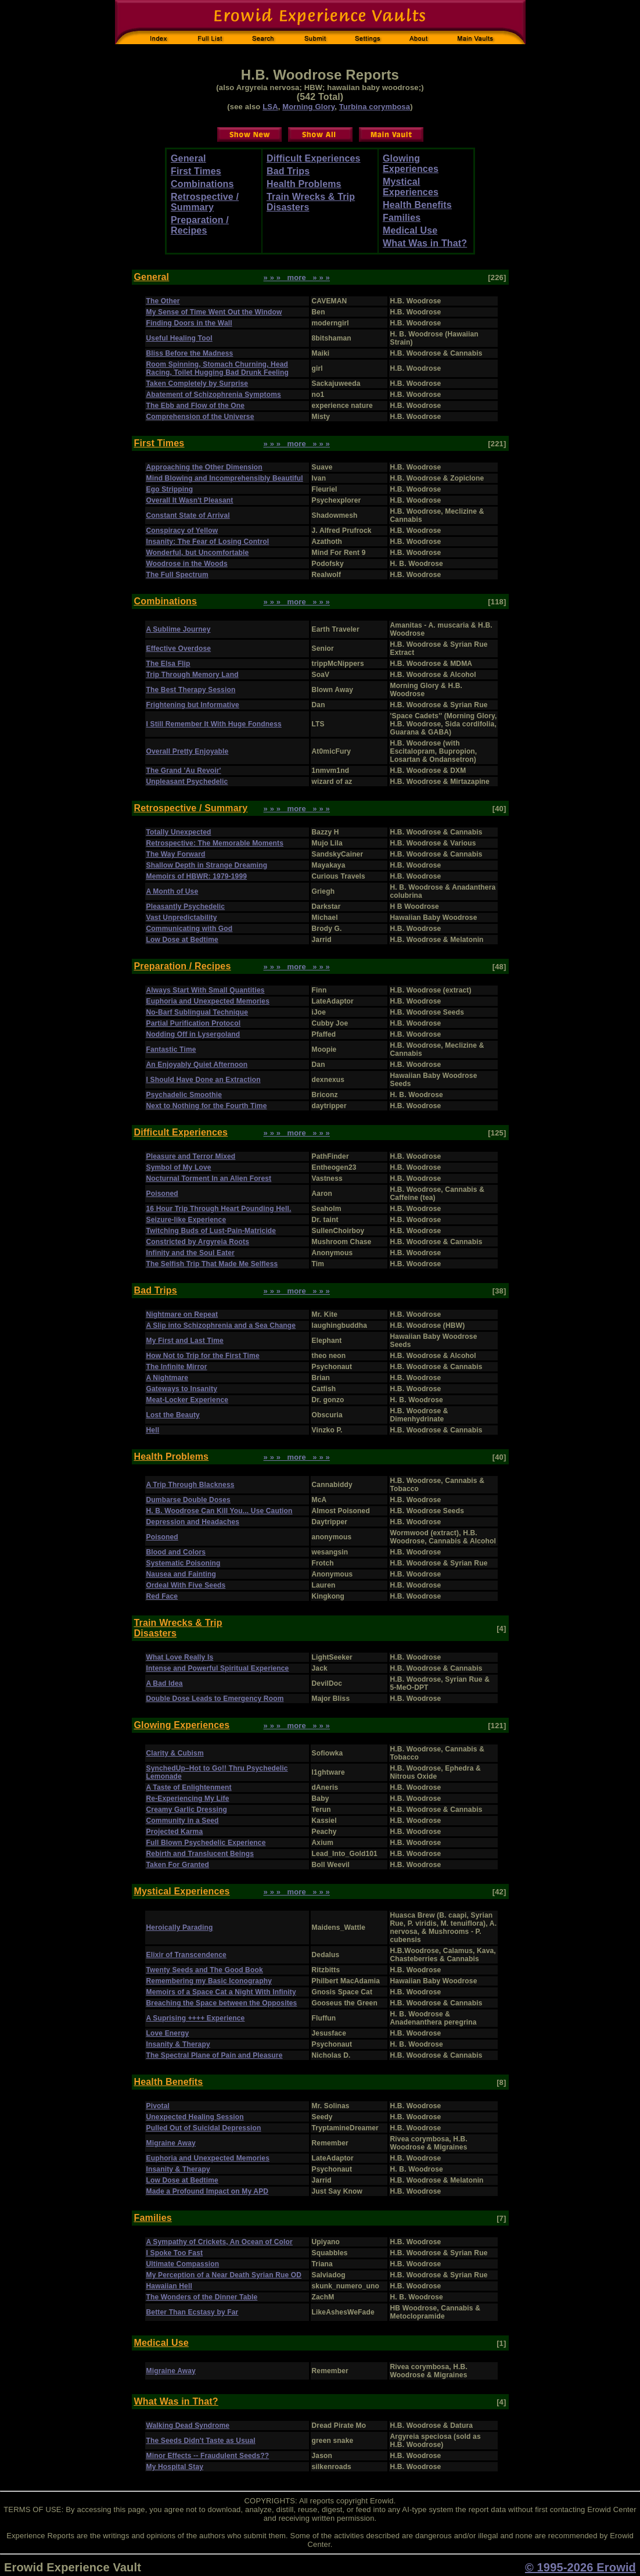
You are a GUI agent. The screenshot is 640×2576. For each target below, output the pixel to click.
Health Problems (304, 184)
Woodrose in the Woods (187, 564)
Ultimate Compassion (183, 2264)
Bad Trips (288, 171)
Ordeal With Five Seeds (186, 1585)
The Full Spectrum (177, 575)
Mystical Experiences (410, 187)
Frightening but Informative (192, 705)
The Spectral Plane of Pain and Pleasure (214, 2055)
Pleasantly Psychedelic (185, 906)
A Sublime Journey (178, 629)
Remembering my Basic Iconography (209, 1981)
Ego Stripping (169, 489)
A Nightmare (167, 1378)
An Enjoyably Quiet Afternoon (197, 1065)
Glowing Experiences (410, 163)
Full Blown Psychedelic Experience (206, 1843)
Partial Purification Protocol (193, 1023)
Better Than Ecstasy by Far (192, 2312)
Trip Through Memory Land (192, 675)
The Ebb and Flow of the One (195, 406)
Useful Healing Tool (179, 338)
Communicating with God (189, 929)
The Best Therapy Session (191, 690)
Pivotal (158, 2106)
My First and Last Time (185, 1341)
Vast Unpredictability (181, 917)
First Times (196, 171)
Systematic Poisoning (183, 1563)
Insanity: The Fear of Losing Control (207, 542)
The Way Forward (176, 854)
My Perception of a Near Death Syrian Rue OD (224, 2275)
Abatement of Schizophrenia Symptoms (213, 394)
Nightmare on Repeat (182, 1314)
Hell (153, 1430)
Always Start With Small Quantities (205, 990)
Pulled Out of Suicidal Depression (203, 2128)
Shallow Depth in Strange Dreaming (207, 865)
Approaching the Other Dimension (204, 467)
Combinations (202, 184)
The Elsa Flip (168, 664)
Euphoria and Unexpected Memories (208, 1001)
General (188, 158)
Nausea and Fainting (181, 1574)
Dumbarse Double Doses (188, 1500)
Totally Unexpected (178, 832)
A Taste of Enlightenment (189, 1787)
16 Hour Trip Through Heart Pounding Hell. (219, 1209)
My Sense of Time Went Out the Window (214, 312)
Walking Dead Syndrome (188, 2425)
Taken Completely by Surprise (197, 383)
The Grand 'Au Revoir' (183, 770)
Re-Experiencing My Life (187, 1798)
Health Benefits (417, 205)
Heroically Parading (179, 1927)
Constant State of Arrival (188, 515)
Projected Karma (174, 1832)
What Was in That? (425, 243)
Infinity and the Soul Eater (190, 1253)
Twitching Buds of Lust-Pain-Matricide (211, 1231)
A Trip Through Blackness (190, 1485)
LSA (270, 106)
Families (401, 218)
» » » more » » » (297, 277)
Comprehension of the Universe (200, 417)
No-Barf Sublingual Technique (197, 1012)
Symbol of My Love (178, 1167)
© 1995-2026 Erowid (580, 2567)
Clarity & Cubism (175, 1753)
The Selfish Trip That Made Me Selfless (212, 1264)
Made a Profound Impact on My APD (207, 2191)
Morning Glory (308, 106)
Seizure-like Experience (186, 1220)
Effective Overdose (178, 648)
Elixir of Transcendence (186, 1955)
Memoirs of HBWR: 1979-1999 (196, 876)
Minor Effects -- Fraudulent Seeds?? (207, 2456)
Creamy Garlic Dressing (187, 1809)
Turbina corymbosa (374, 106)
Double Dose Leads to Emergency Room (215, 1698)
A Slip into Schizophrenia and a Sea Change (221, 1325)
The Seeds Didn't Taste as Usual (201, 2441)
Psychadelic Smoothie (184, 1095)
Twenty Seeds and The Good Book (204, 1970)
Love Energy (167, 2033)
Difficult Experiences (314, 158)
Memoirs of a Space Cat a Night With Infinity (221, 1992)
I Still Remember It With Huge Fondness (214, 724)
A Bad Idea (164, 1683)
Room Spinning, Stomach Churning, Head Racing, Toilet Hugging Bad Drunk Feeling (217, 368)
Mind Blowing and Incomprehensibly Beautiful (224, 478)
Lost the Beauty (173, 1415)
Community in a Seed (182, 1821)
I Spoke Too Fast (174, 2253)
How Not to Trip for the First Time (203, 1356)
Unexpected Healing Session (195, 2117)
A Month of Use (172, 891)
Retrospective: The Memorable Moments (214, 843)
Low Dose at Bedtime (182, 940)
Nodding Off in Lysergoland (193, 1034)
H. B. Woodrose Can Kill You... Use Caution (219, 1511)
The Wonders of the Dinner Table (202, 2297)
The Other (163, 301)
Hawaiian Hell (169, 2286)
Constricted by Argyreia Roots (198, 1242)
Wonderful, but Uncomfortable (197, 553)
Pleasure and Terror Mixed (191, 1156)
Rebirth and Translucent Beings (200, 1854)
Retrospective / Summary (205, 202)
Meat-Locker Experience (187, 1400)
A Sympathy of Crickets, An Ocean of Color (219, 2242)
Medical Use (410, 230)
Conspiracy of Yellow (182, 530)
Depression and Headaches (193, 1522)
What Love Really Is (180, 1657)
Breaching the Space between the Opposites (221, 2003)
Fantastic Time (171, 1049)
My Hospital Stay (175, 2467)
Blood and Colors (176, 1552)
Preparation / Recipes (200, 225)
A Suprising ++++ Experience (195, 2018)
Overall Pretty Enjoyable (187, 751)
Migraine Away (171, 2143)
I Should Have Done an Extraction (203, 1080)
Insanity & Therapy (178, 2044)
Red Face (162, 1596)
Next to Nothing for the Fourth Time (206, 1106)
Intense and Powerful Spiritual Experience (217, 1668)
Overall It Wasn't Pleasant (189, 500)
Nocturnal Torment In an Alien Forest (209, 1178)
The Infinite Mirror (176, 1367)
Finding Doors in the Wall (189, 323)
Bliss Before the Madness (189, 353)
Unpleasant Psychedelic (187, 782)
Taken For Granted (178, 1865)
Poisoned (162, 1194)
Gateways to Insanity (182, 1389)
